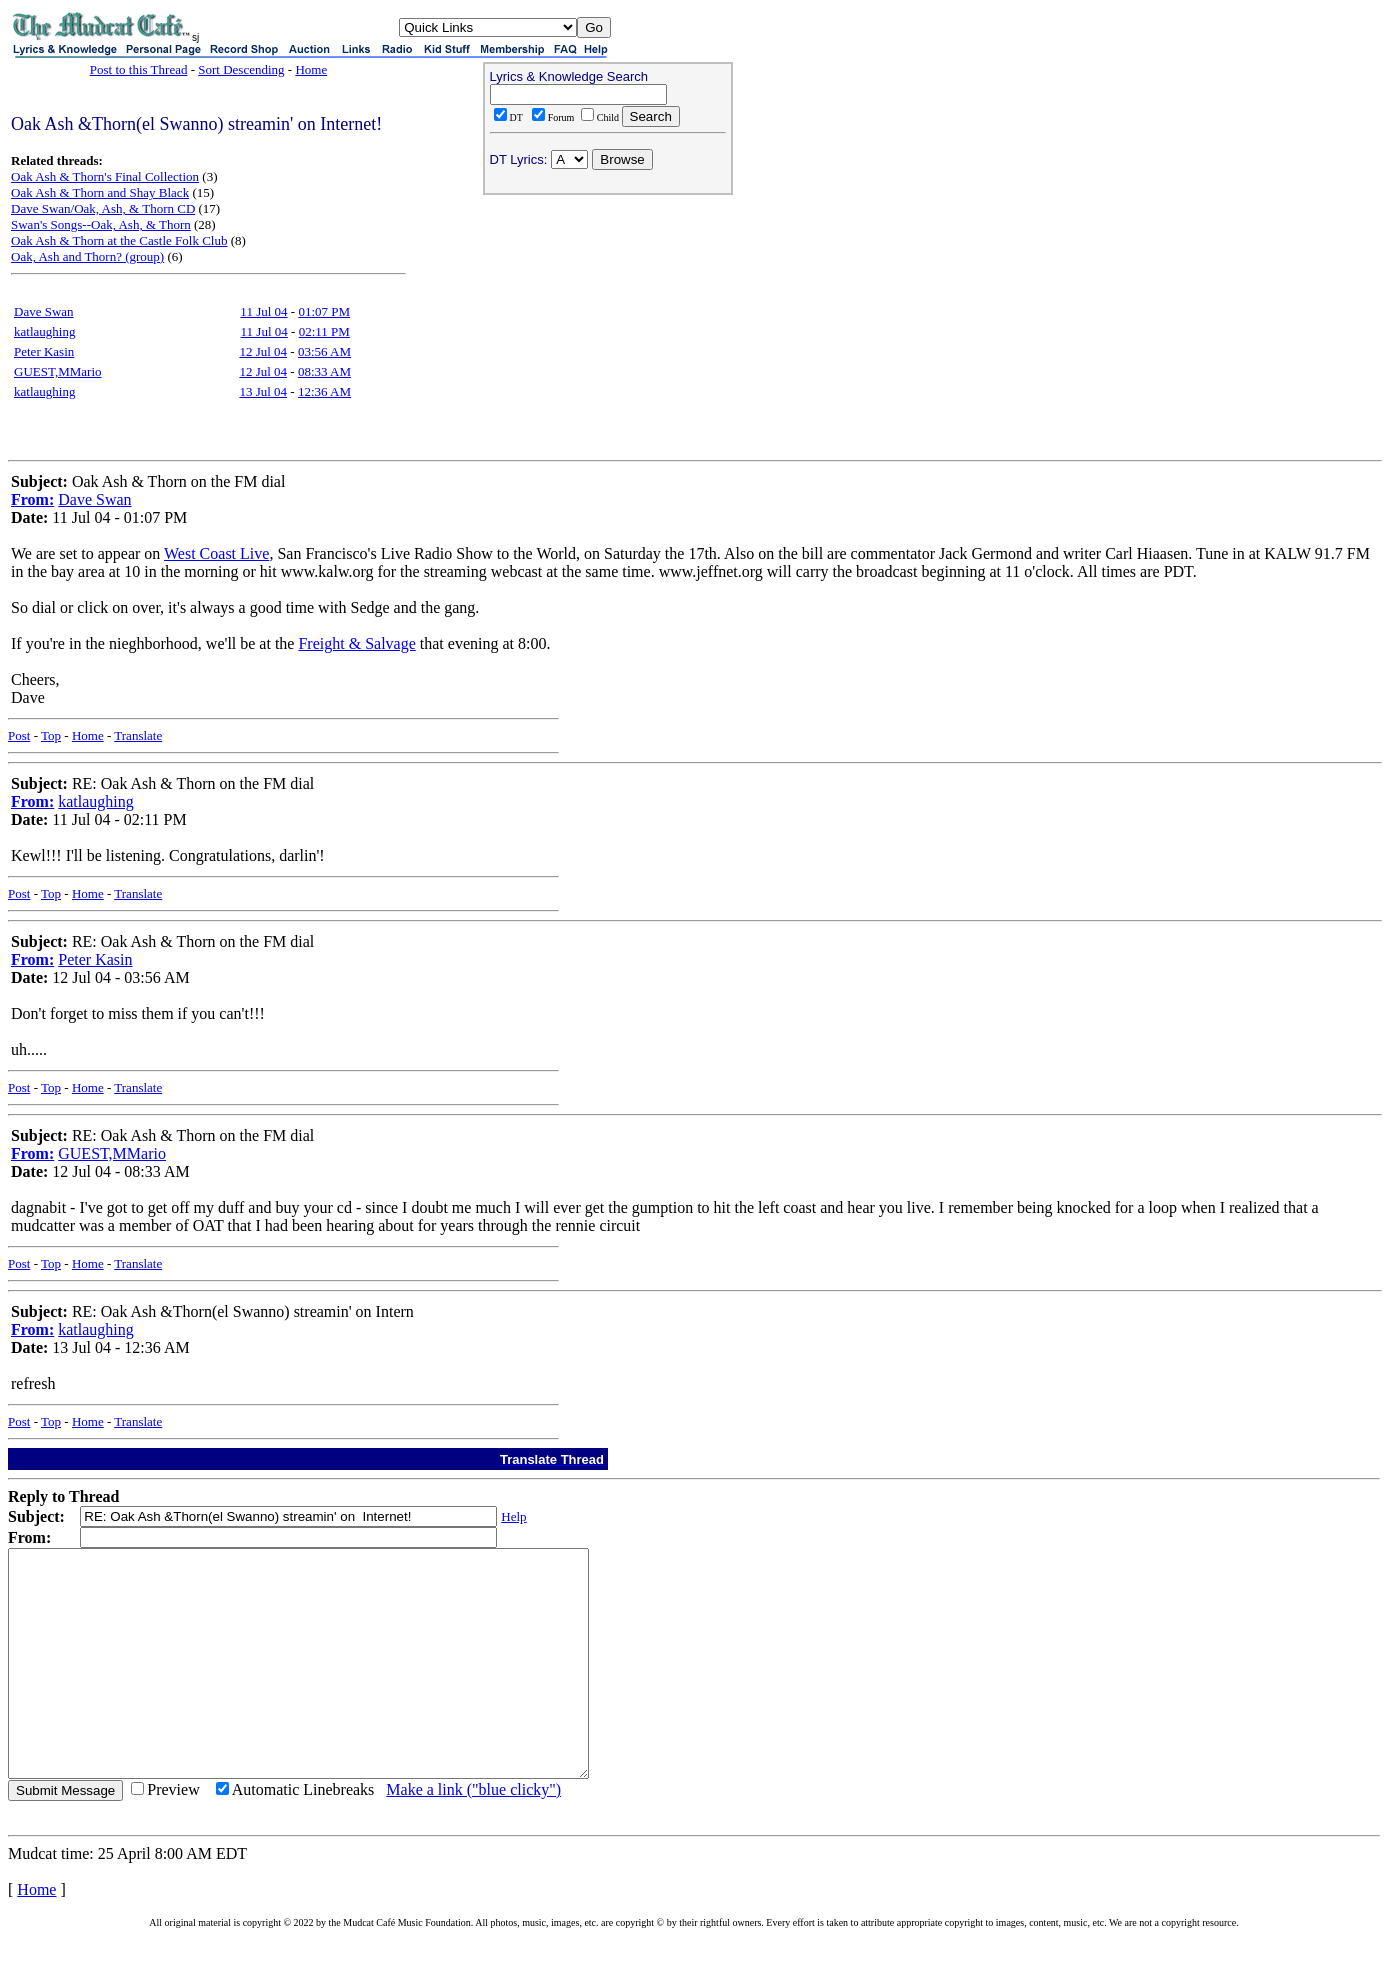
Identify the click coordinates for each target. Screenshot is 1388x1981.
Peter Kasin (44, 351)
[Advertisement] (608, 331)
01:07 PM (324, 311)
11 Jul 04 (263, 311)
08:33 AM (324, 371)
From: (32, 499)
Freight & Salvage (356, 643)
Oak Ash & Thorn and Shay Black (100, 192)
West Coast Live (216, 553)
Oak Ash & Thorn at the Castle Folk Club (119, 240)
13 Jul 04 (263, 391)
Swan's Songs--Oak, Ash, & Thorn (101, 224)
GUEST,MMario (58, 371)
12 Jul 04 (263, 351)
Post (19, 735)
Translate (138, 735)
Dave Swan (44, 311)
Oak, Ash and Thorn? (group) (87, 256)
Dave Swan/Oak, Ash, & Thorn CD (103, 208)
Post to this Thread (139, 69)
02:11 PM (324, 331)
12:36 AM (324, 391)
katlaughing (44, 331)
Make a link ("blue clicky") (473, 1834)
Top (51, 735)
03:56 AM (324, 351)
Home (311, 69)
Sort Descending (241, 69)
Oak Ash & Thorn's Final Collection (105, 176)
